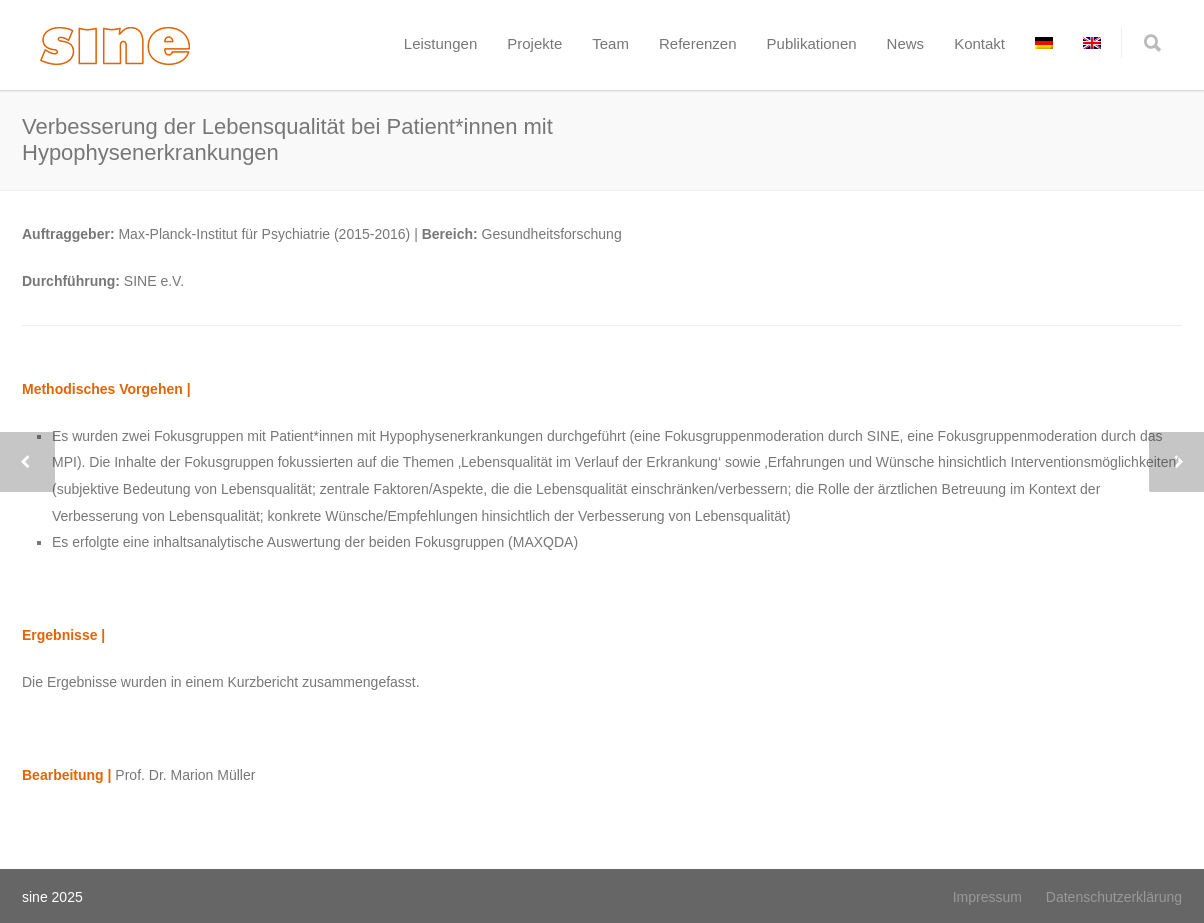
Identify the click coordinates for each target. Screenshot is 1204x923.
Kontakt (979, 43)
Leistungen (440, 43)
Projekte (534, 43)
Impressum (987, 897)
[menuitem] (1044, 43)
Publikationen (812, 43)
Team (610, 43)
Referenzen (698, 43)
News (906, 43)
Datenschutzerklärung (1114, 897)
